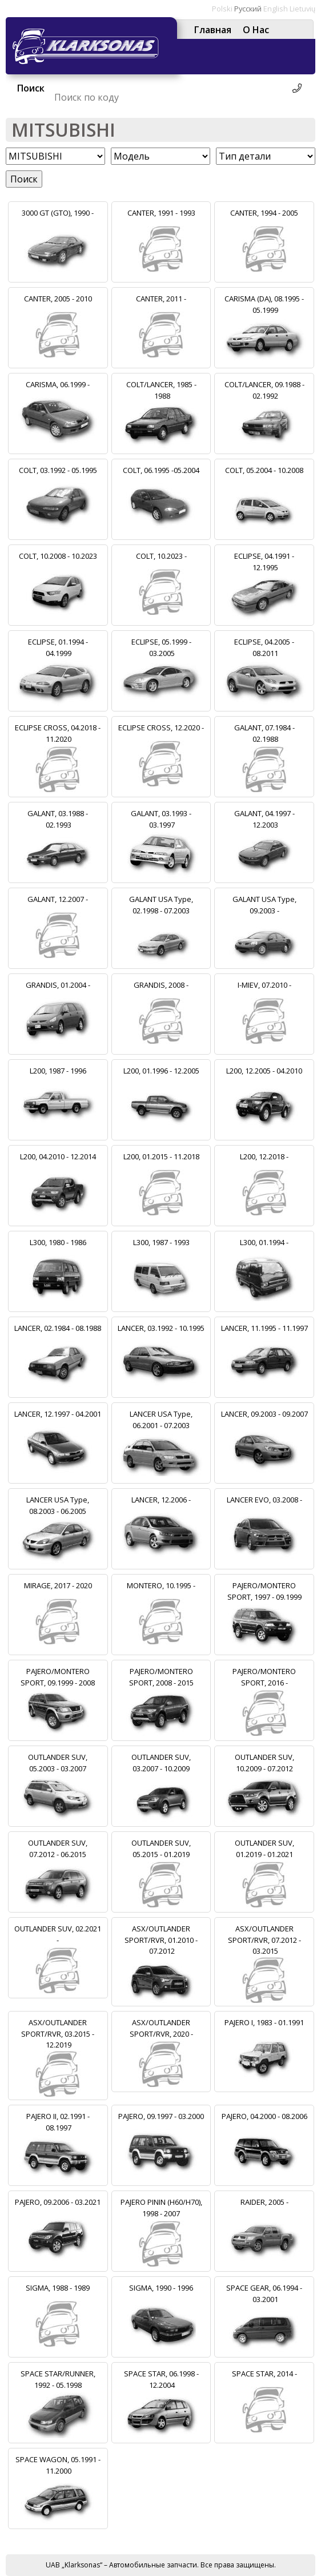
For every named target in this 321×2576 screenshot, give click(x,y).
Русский (248, 8)
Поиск (24, 179)
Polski (222, 8)
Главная (212, 29)
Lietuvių (302, 8)
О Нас (256, 29)
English (275, 8)
